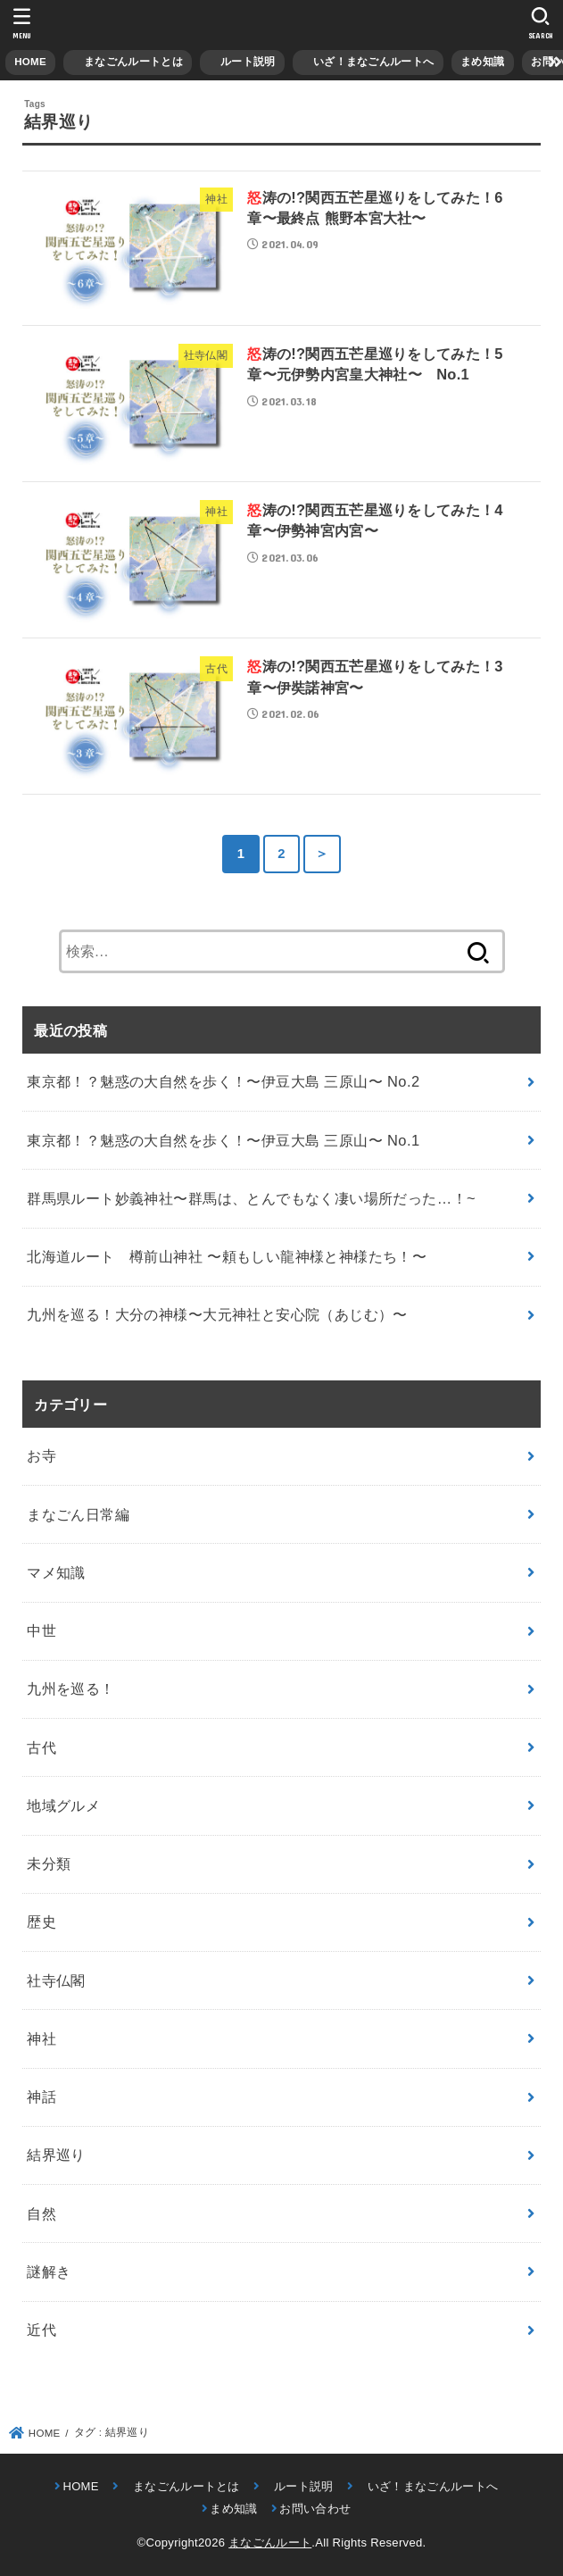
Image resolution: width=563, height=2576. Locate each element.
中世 (41, 1630)
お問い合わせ (315, 2508)
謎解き (48, 2271)
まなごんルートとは (128, 61)
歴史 (41, 1921)
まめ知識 (482, 61)
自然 (41, 2213)
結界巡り (56, 2155)
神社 (41, 2038)
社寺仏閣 (56, 1980)
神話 (41, 2096)
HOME (30, 61)
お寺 (41, 1455)
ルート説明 (243, 61)
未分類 (48, 1863)
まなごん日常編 (78, 1514)
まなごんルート (269, 2542)
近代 (41, 2330)
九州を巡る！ (70, 1688)
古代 (41, 1747)
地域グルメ (63, 1805)
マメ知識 (56, 1572)
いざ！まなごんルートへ (368, 61)
